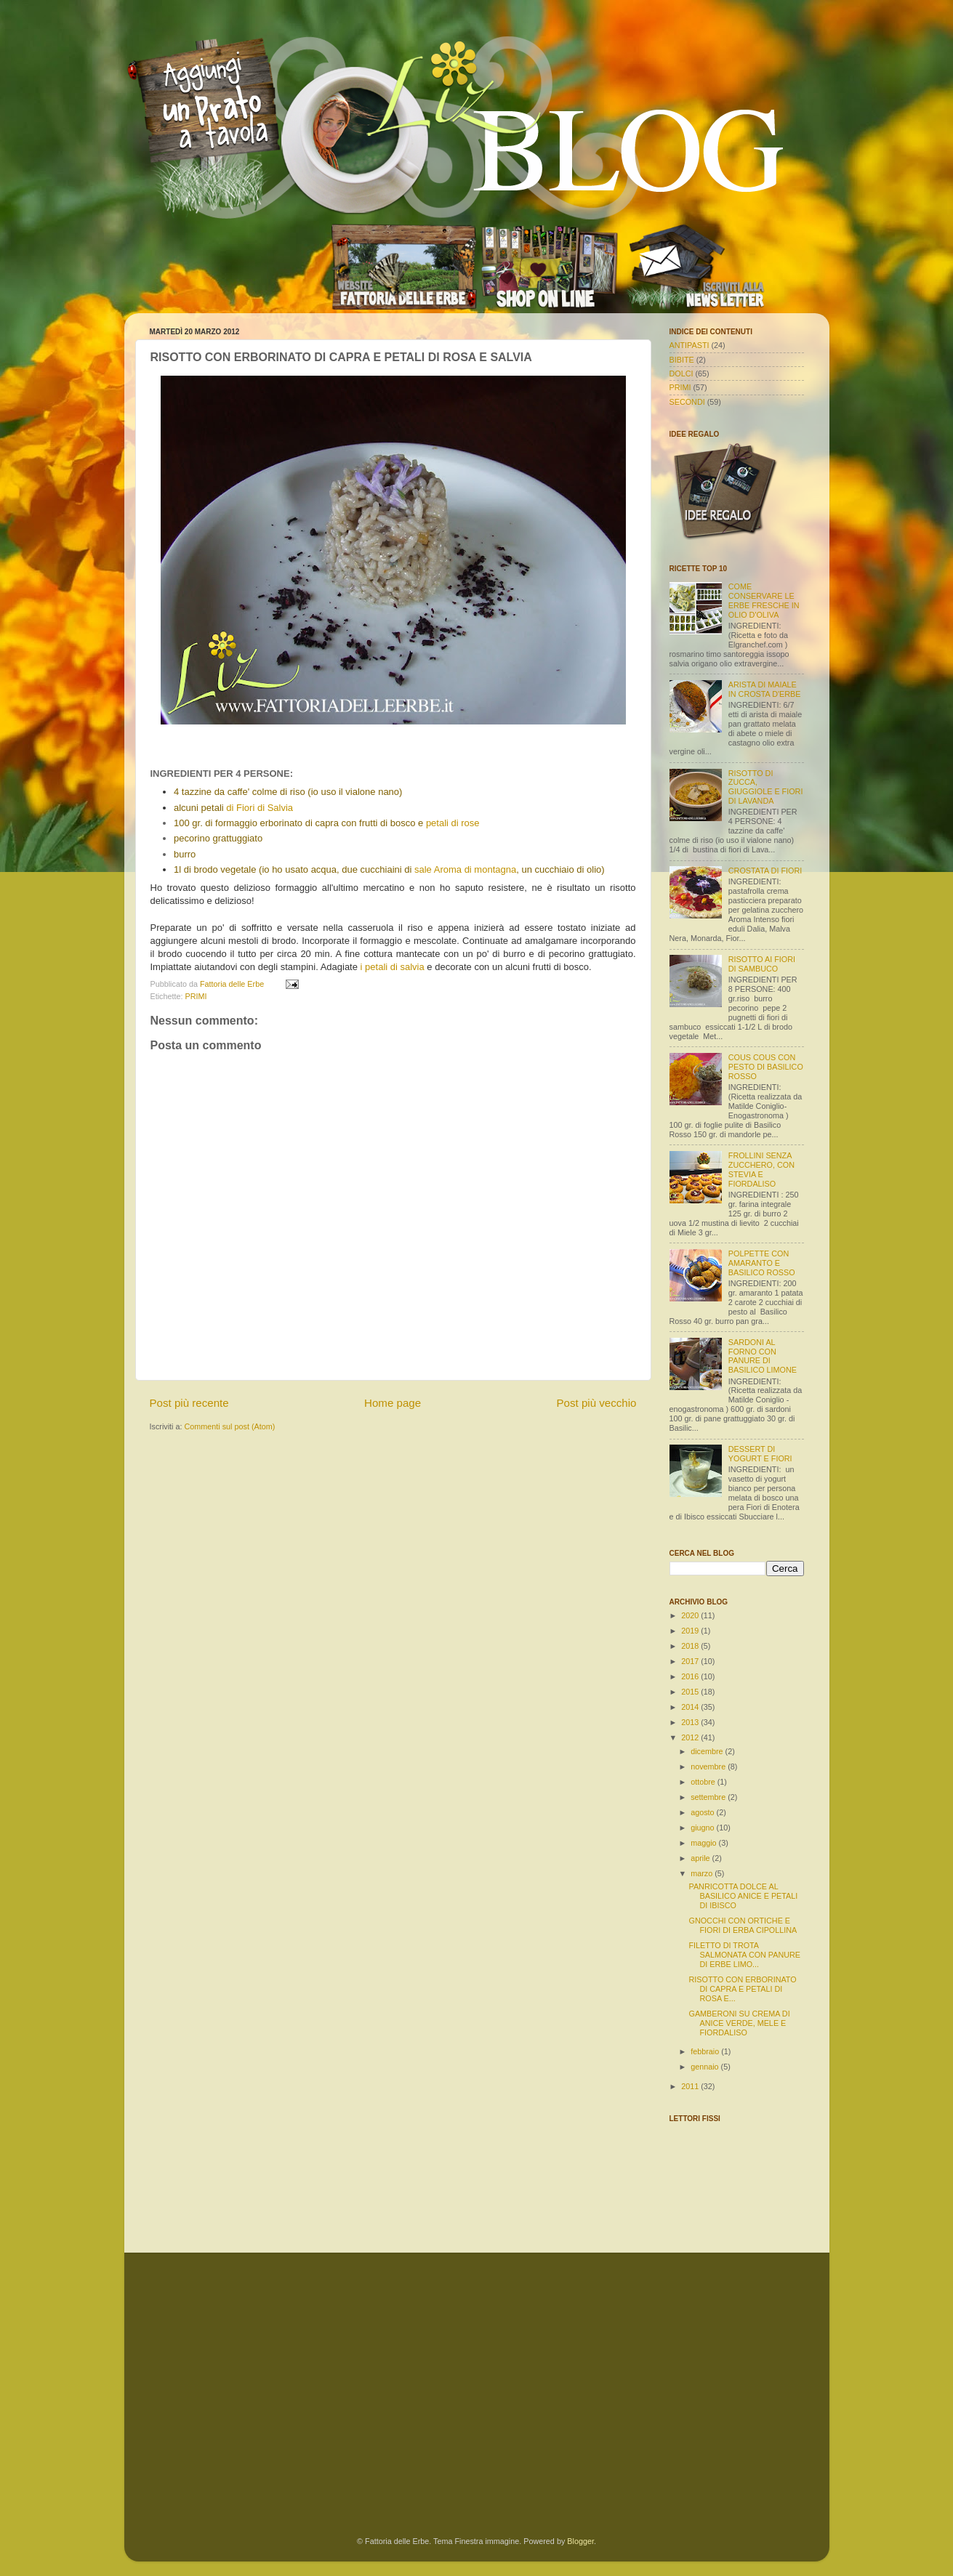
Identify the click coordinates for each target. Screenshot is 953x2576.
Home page (392, 1403)
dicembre (708, 1751)
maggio (704, 1842)
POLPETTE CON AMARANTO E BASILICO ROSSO (761, 1263)
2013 (691, 1722)
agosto (703, 1812)
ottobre (704, 1781)
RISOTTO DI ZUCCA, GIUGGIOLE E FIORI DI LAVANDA (765, 787)
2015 (691, 1691)
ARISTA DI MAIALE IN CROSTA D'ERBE (764, 689)
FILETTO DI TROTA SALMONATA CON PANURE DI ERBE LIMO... (744, 1955)
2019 (691, 1630)
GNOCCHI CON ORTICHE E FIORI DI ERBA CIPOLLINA (742, 1925)
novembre (709, 1766)
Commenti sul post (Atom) (230, 1426)
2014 (691, 1707)
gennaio (705, 2066)
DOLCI (681, 373)
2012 (691, 1737)
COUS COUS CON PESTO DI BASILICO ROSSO (765, 1067)
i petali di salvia (393, 966)
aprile (701, 1858)
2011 (691, 2086)
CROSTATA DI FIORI (765, 870)
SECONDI (687, 401)
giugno (703, 1827)
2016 (691, 1676)
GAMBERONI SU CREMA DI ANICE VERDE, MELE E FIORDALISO (738, 2023)
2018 (691, 1646)
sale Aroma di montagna (465, 869)
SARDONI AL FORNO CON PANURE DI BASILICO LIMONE (762, 1356)
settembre (709, 1797)
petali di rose (453, 822)
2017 (691, 1661)
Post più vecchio (596, 1403)
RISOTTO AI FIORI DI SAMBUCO (761, 964)
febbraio (706, 2051)
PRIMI (196, 996)
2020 (691, 1615)
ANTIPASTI (689, 345)
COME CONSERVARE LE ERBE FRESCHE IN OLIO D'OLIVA (764, 600)
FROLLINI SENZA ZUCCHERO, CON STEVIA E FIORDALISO (761, 1169)
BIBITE (681, 359)
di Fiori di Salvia (259, 807)
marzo (703, 1873)
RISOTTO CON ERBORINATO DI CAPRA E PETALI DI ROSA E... (742, 1989)
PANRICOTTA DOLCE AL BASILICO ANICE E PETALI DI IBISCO (742, 1896)
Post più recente (189, 1403)
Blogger (580, 2541)
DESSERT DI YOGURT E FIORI (760, 1454)
